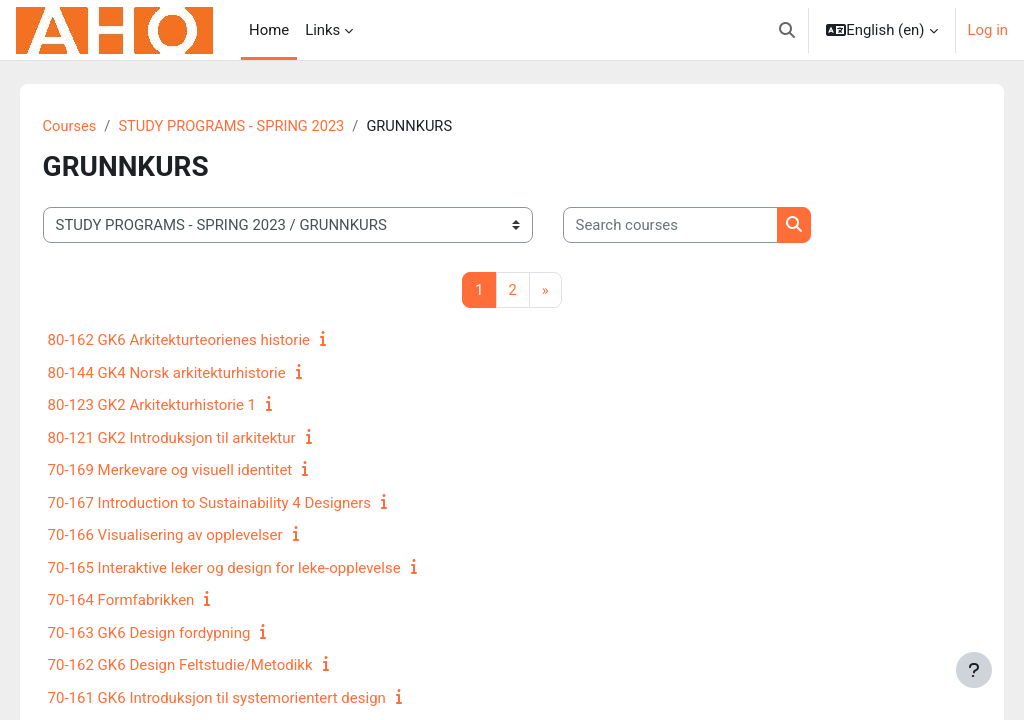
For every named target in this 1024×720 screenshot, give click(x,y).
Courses (98, 127)
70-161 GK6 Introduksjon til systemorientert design (245, 698)
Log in (988, 30)
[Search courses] (698, 225)
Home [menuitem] (269, 30)
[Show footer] (974, 670)
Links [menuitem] (322, 30)
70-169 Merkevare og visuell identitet (198, 471)
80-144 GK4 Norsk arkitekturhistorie (195, 373)
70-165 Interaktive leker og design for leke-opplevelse (252, 568)
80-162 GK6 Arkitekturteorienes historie (207, 341)
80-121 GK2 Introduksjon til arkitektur (200, 438)
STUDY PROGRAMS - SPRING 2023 (263, 127)
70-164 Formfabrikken (149, 601)
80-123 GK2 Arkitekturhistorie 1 (180, 406)
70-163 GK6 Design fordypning (177, 633)
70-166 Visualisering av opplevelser (193, 536)
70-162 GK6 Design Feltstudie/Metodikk (208, 666)
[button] (787, 30)
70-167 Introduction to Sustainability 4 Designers (238, 503)
